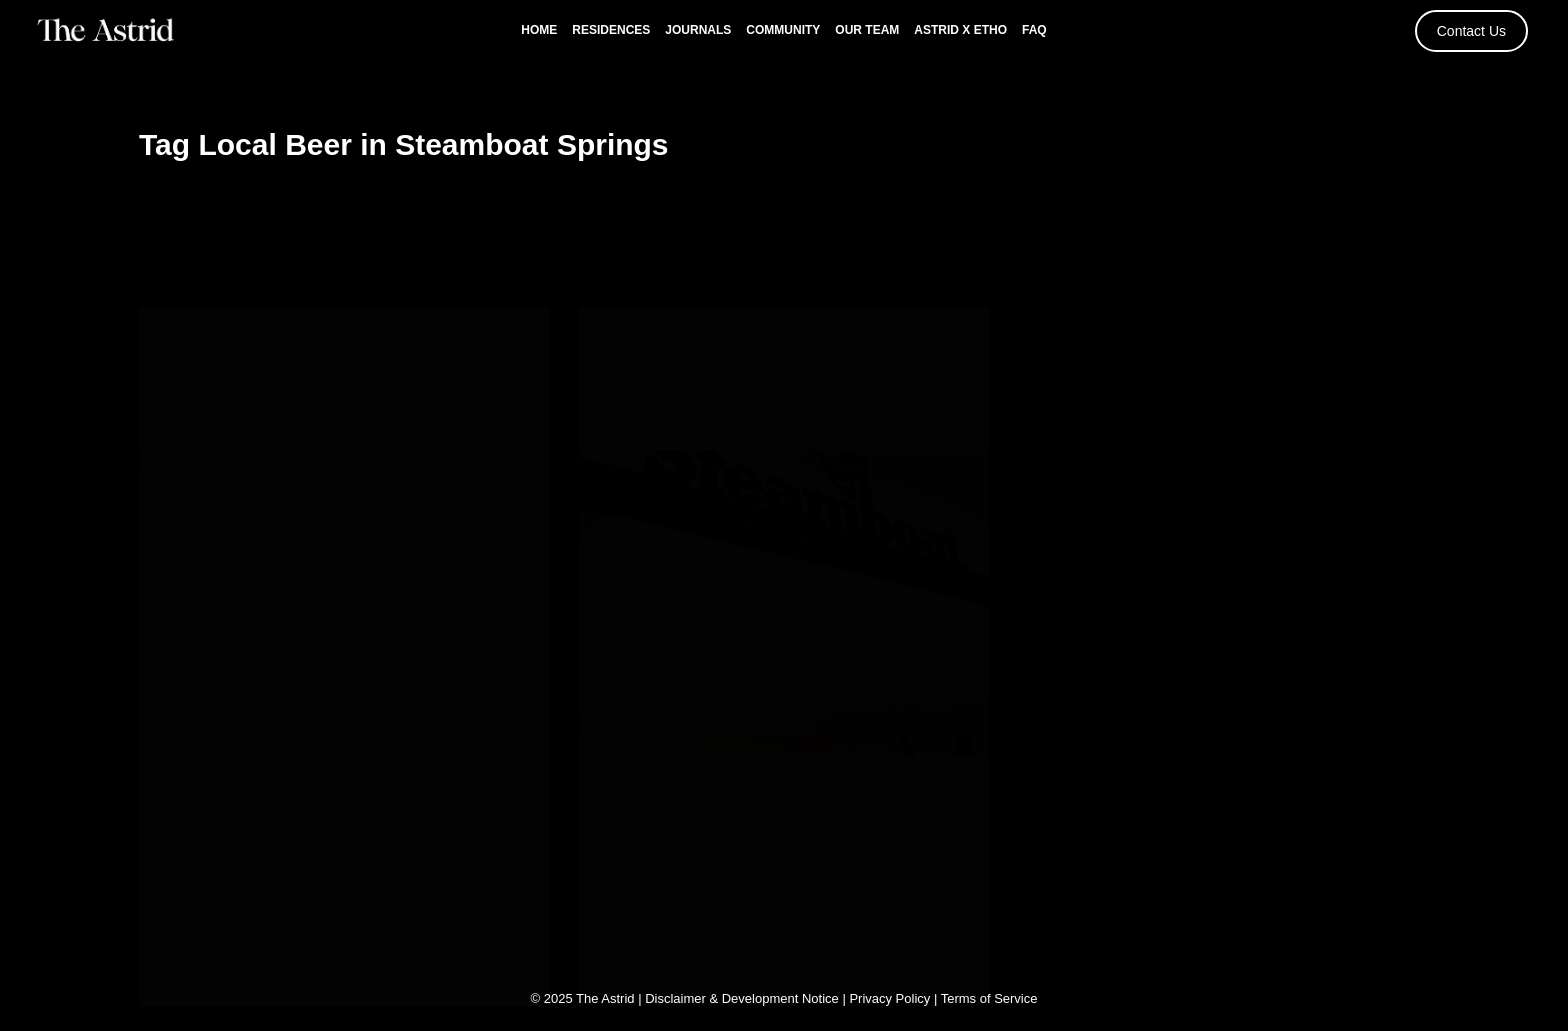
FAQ (1034, 30)
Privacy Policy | (894, 996)
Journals (698, 30)
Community (783, 30)
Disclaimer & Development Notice (742, 996)
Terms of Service (989, 996)
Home (539, 30)
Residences (611, 30)
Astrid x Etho (960, 30)
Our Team (867, 30)
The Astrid (605, 996)
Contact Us (1471, 31)
